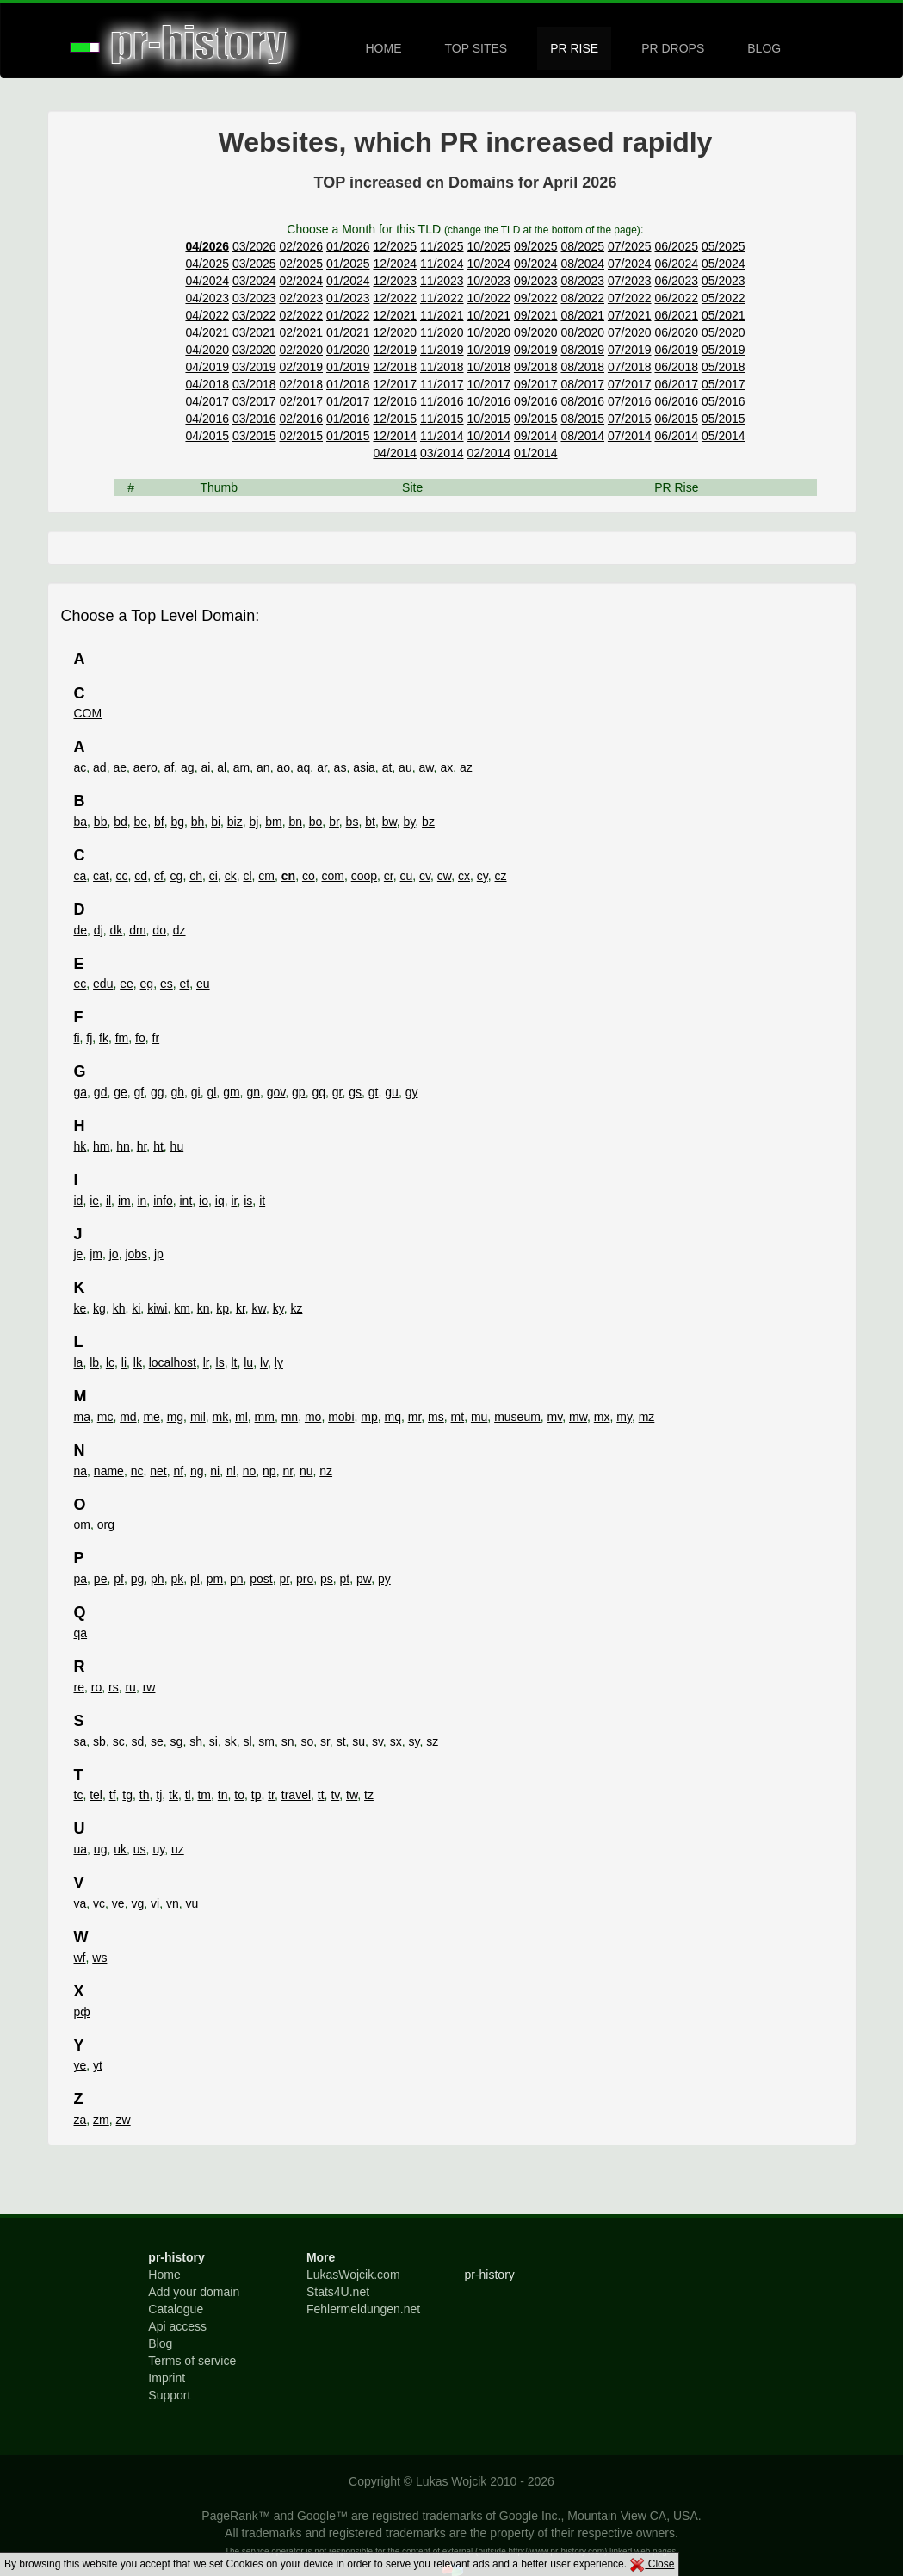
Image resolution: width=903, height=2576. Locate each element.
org (105, 1524)
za (80, 2119)
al (221, 767)
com (332, 876)
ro (96, 1687)
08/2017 (582, 384)
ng (197, 1471)
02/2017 (301, 401)
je (78, 1254)
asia (364, 767)
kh (119, 1308)
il (108, 1200)
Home (164, 2274)
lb (94, 1362)
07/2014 (630, 436)
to (239, 1795)
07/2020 (630, 332)
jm (96, 1254)
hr (142, 1146)
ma (82, 1417)
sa (80, 1741)
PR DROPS (672, 48)
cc (122, 876)
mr (415, 1417)
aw (425, 767)
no (250, 1471)
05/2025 (723, 246)
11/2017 (442, 384)
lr (206, 1362)
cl (247, 876)
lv (264, 1362)
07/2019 (630, 350)
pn (237, 1579)
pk (176, 1579)
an (263, 767)
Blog (160, 2343)
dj (98, 930)
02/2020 (301, 350)
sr (325, 1741)
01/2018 (348, 384)
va (80, 1903)
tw (351, 1795)
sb (99, 1741)
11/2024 (442, 263)
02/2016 (301, 418)
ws (99, 1958)
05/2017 (723, 384)
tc (78, 1795)
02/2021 (301, 332)
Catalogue (175, 2309)
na (81, 1471)
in (141, 1200)
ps (326, 1579)
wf (80, 1958)
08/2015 (582, 418)
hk (80, 1146)
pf (119, 1579)
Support (169, 2395)
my (624, 1417)
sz (432, 1741)
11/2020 (442, 332)
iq (220, 1200)
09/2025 (536, 246)
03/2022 (254, 315)
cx (464, 876)
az (466, 767)
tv (335, 1795)
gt (373, 1092)
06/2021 (676, 315)
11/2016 (442, 401)
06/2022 (676, 298)
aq (304, 767)
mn (289, 1417)
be (141, 822)
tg (127, 1795)
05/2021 (723, 315)
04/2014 (395, 453)
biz (235, 822)
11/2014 (442, 436)
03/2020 (254, 350)
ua (81, 1849)
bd (120, 822)
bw (389, 822)
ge (120, 1092)
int (186, 1200)
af (169, 767)
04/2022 (207, 315)
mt (458, 1417)
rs (113, 1687)
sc (119, 1741)
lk (137, 1362)
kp (222, 1308)
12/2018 (395, 367)
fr (156, 1038)
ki (136, 1308)
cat (101, 876)
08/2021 (582, 315)
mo (313, 1417)
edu (103, 983)
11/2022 (442, 298)
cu (406, 876)
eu (203, 983)
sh (195, 1741)
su (358, 1741)
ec (80, 983)
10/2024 (488, 263)
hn (123, 1146)
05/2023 (723, 281)
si (213, 1741)
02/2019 (301, 367)
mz (647, 1417)
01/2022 (348, 315)
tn (223, 1795)
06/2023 (676, 281)
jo (114, 1254)
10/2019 (488, 350)
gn (253, 1092)
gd (101, 1092)
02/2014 (488, 453)
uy (158, 1849)
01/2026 (348, 246)
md (128, 1417)
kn (203, 1308)
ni (215, 1471)
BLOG (764, 48)
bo (316, 822)
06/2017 (676, 384)
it (262, 1200)
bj (254, 822)
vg (137, 1903)
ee (126, 983)
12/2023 (395, 281)
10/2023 (488, 281)
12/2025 (395, 246)
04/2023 (207, 298)
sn (287, 1741)
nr (287, 1471)
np (269, 1471)
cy (482, 876)
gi (196, 1092)
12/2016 (395, 401)
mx (602, 1417)
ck (231, 876)
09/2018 (536, 367)
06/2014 (676, 436)
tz (369, 1795)
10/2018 (488, 367)
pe (101, 1579)
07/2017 (630, 384)
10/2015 (488, 418)
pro (304, 1579)
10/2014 (488, 436)
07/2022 (630, 298)
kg (99, 1308)
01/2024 (348, 281)
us (139, 1849)
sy (413, 1741)
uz (177, 1849)
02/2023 (301, 298)
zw (123, 2119)
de (81, 930)
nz (325, 1471)
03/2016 (254, 418)
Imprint (166, 2378)
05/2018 (723, 367)
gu (392, 1092)
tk (173, 1795)
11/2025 (442, 246)
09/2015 (536, 418)
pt (345, 1579)
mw (578, 1417)
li (124, 1362)
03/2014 (442, 453)
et (185, 983)
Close (651, 2564)
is (248, 1200)
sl (247, 1741)
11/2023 (442, 281)
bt (370, 822)
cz (501, 876)
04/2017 (207, 401)
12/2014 (395, 436)
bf (159, 822)
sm (266, 1741)
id (78, 1200)
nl (231, 1471)
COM (88, 713)
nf (179, 1471)
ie (94, 1200)
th (144, 1795)
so (306, 1741)
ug (101, 1849)
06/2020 (676, 332)
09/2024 (536, 263)
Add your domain (193, 2292)
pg (138, 1579)
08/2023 (582, 281)
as (340, 767)
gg (157, 1092)
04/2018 (207, 384)
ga (81, 1092)
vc (99, 1903)
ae (120, 767)
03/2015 (254, 436)
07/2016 (630, 401)
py (384, 1579)
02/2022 (301, 315)
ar (322, 767)
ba (81, 822)
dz (179, 930)
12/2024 (395, 263)
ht (158, 1146)
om (82, 1524)
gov (276, 1092)
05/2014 (723, 436)
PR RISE (574, 48)
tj (159, 1795)
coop (364, 876)
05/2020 (723, 332)
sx (396, 1741)
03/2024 (254, 281)
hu (177, 1146)
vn (172, 1903)
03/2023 (254, 298)
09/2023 (536, 281)
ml (241, 1417)
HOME (384, 48)
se (157, 1741)
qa (81, 1633)
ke (80, 1308)
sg (176, 1741)
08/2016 (582, 401)
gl (211, 1092)
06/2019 (676, 350)
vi (155, 1903)
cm (266, 876)
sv (377, 1741)
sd (137, 1741)
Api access (177, 2326)
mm (265, 1417)
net (158, 1471)
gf (139, 1092)
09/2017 (536, 384)
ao (283, 767)
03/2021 (254, 332)
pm (215, 1579)
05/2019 (723, 350)
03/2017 (254, 401)
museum (517, 1417)
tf (112, 1795)
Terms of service (192, 2361)
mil (198, 1417)
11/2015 (442, 418)
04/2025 (207, 263)
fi (77, 1038)
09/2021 (536, 315)
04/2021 (207, 332)
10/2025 (488, 246)
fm (122, 1038)
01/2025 (348, 263)
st (341, 1741)
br (334, 822)
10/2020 (488, 332)
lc (110, 1362)
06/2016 (676, 401)
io (203, 1200)
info (163, 1200)
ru (130, 1687)
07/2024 (630, 263)
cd (140, 876)
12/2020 (395, 332)
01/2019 (348, 367)
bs (352, 822)
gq (318, 1092)
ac (80, 767)
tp (256, 1795)
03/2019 (254, 367)
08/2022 (582, 298)
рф (82, 2012)
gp (299, 1092)
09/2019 (536, 350)
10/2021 (488, 315)
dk (116, 930)
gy (411, 1092)
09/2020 (536, 332)
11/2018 (442, 367)
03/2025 (254, 263)
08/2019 (582, 350)
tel (96, 1795)
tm (204, 1795)
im (124, 1200)
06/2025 (676, 246)
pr (285, 1579)
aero (145, 767)
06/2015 (676, 418)
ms (436, 1417)
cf (159, 876)
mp (369, 1417)
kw (259, 1308)
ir (234, 1200)
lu (248, 1362)
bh (198, 822)
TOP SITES (476, 48)
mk (221, 1417)
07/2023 (630, 281)
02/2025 (301, 263)
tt (321, 1795)
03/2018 (254, 384)
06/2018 (676, 367)
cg (176, 876)
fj (89, 1038)
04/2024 (207, 281)
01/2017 (348, 401)
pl (195, 1579)
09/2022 (536, 298)
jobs (136, 1254)
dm (137, 930)
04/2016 (207, 418)
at (387, 767)
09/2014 (536, 436)
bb (101, 822)
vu (192, 1903)
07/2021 (630, 315)
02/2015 (301, 436)
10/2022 (488, 298)
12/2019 (395, 350)
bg (177, 822)
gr (337, 1092)
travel (296, 1795)
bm (273, 822)
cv (424, 876)
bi (215, 822)
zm (101, 2119)
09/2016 (536, 401)
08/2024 (582, 263)
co (308, 876)
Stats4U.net (337, 2292)
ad (100, 767)
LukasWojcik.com (353, 2274)
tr (271, 1795)
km (182, 1308)
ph (157, 1579)
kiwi (157, 1308)
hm (101, 1146)
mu (479, 1417)
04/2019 (207, 367)
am (241, 767)
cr (388, 876)
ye (80, 2065)
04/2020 (207, 350)
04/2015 (207, 436)
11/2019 (442, 350)
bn (295, 822)
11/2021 (442, 315)
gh (177, 1092)
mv (555, 1417)
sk (231, 1741)
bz (428, 822)
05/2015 (723, 418)
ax (446, 767)
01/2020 (348, 350)
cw (444, 876)
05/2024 (723, 263)
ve (118, 1903)
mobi (341, 1417)
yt (97, 2065)
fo (140, 1038)
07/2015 (630, 418)
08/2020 (582, 332)
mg (175, 1417)
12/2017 (395, 384)
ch (195, 876)
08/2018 (582, 367)
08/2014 (582, 436)
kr (240, 1308)
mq (393, 1417)
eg (147, 983)
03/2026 (254, 246)
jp (159, 1254)
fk (103, 1038)
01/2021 (348, 332)
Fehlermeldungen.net (363, 2309)
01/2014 (536, 453)
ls (220, 1362)
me (151, 1417)
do (159, 930)
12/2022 (395, 298)
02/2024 (301, 281)
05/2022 (723, 298)
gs (355, 1092)
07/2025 (630, 246)
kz (296, 1308)
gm (231, 1092)
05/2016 (723, 401)
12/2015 (395, 418)
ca (80, 876)
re (79, 1687)
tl (188, 1795)
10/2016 (488, 401)
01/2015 (348, 436)
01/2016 (348, 418)
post (261, 1579)
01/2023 (348, 298)
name (109, 1471)
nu (306, 1471)
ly (279, 1362)
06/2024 (676, 263)
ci (213, 876)
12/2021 (395, 315)
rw (149, 1687)
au (405, 767)
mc (105, 1417)
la (78, 1362)
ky (278, 1308)
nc (137, 1471)
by (410, 822)
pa (81, 1579)
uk (120, 1849)
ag (188, 767)
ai (205, 767)
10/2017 (488, 384)
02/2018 (301, 384)
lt (234, 1362)
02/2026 (301, 246)
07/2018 (630, 367)
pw (363, 1579)
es (166, 983)
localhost (172, 1362)
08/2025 (582, 246)
